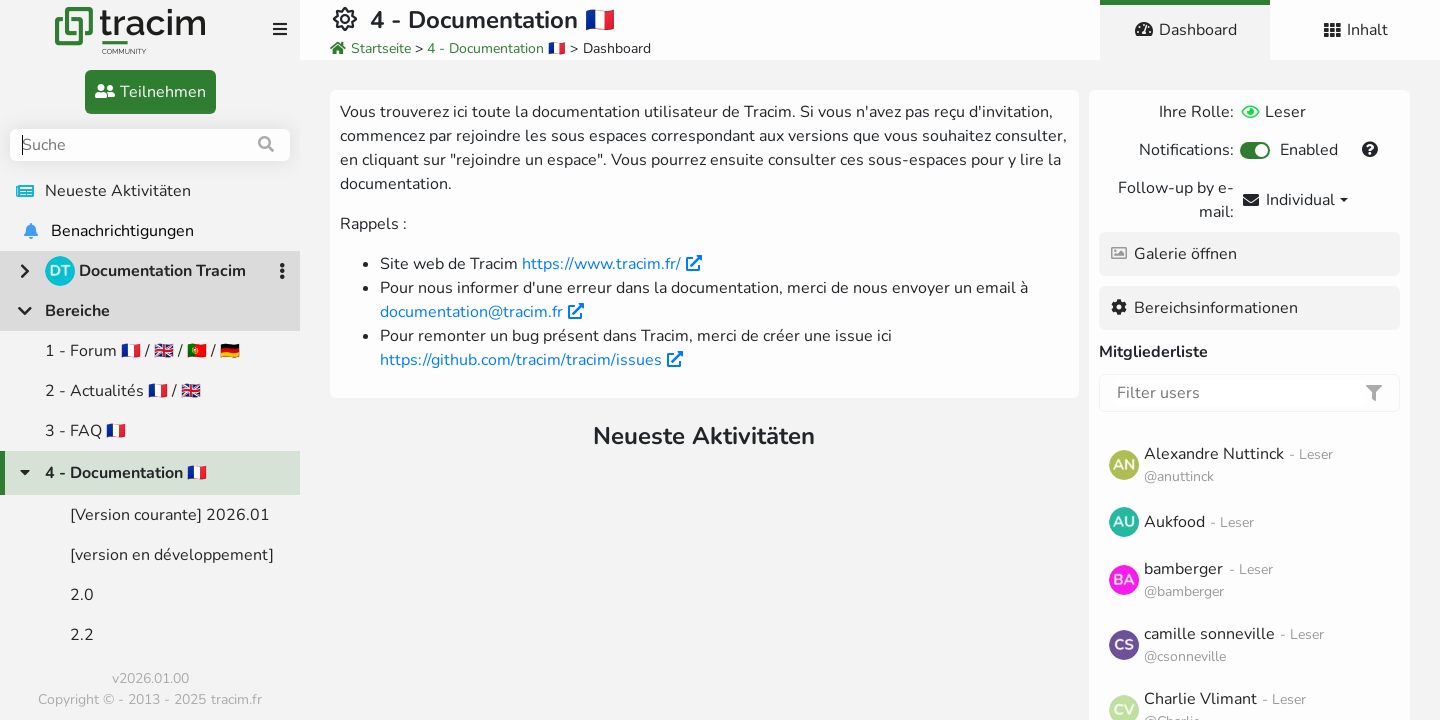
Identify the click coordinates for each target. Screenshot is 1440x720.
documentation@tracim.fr (482, 312)
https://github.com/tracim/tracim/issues (531, 360)
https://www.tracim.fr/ (612, 264)
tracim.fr (236, 699)
